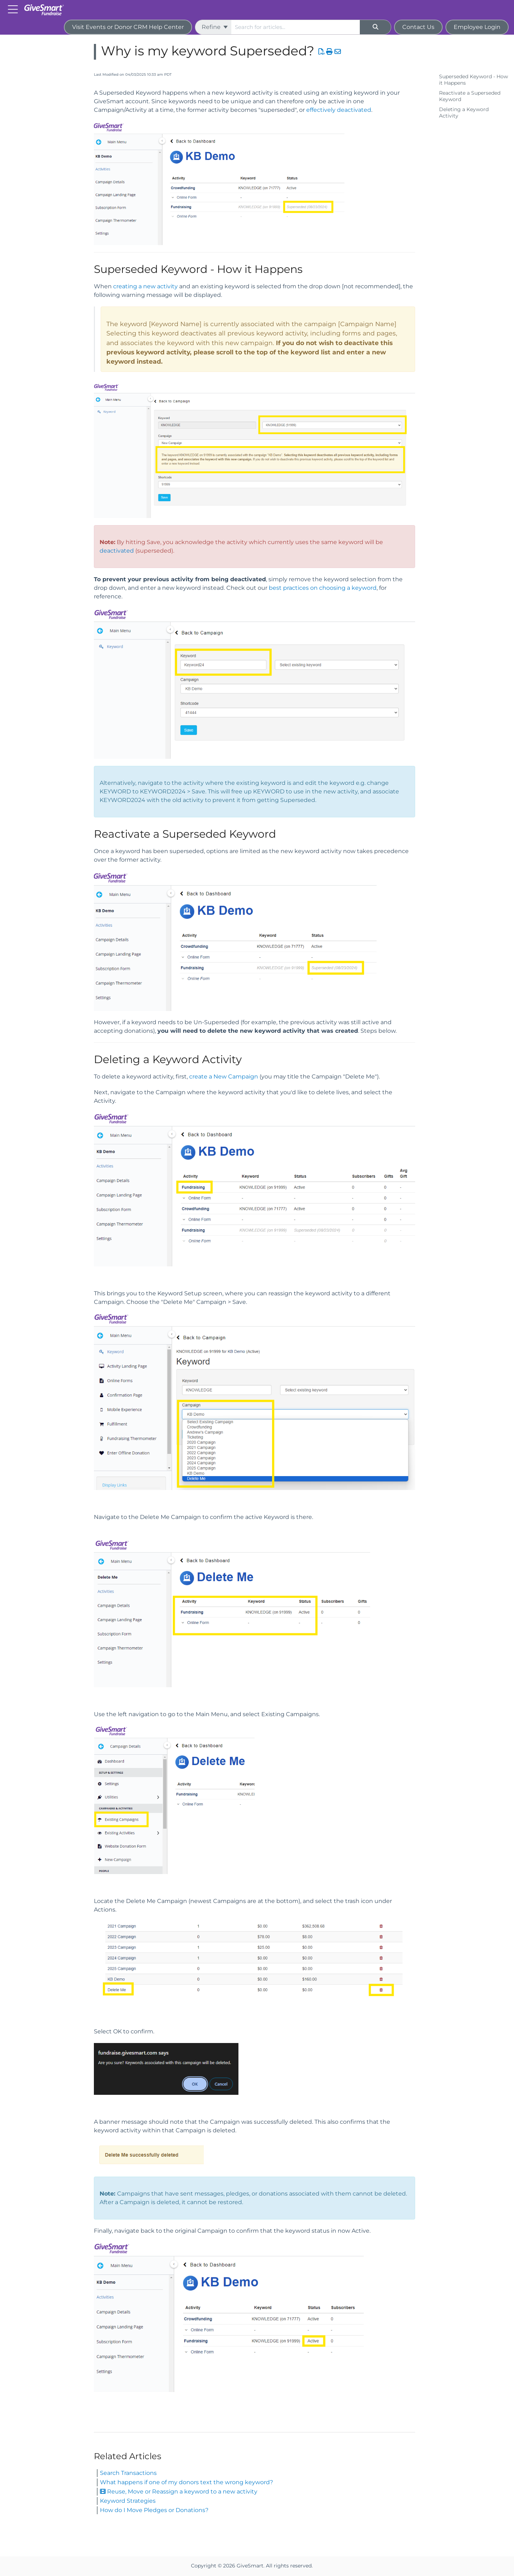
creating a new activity (145, 286)
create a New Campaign (223, 1076)
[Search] (375, 27)
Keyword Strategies (128, 2500)
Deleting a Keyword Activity (464, 112)
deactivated (117, 550)
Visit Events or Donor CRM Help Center (128, 27)
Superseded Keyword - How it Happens (473, 79)
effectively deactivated (338, 109)
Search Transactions (128, 2473)
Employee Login (477, 27)
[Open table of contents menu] (14, 9)
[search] (295, 27)
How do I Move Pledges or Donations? (154, 2510)
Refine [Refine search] (215, 27)
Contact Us (418, 27)
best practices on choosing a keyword (323, 587)
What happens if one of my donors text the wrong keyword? (186, 2482)
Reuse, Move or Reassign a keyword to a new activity (178, 2491)
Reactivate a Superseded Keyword (469, 96)
